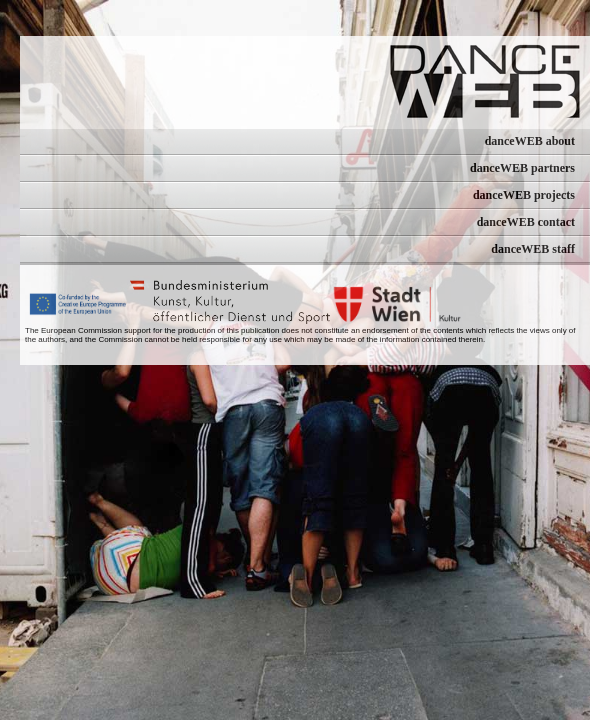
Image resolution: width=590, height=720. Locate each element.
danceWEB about (530, 141)
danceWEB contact (526, 222)
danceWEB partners (522, 168)
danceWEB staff (533, 249)
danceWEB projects (524, 195)
